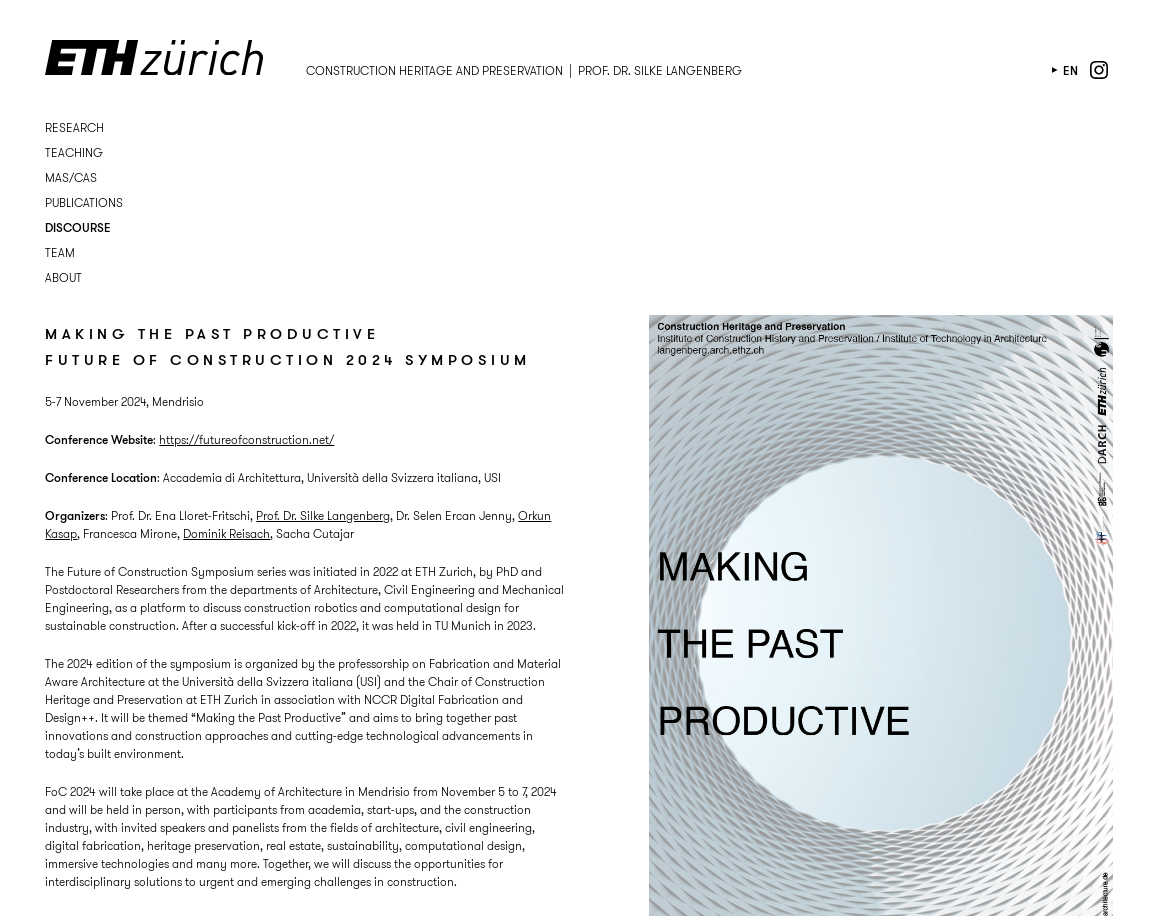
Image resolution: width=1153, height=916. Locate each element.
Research (74, 127)
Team (60, 252)
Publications (84, 202)
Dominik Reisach (226, 533)
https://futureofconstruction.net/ (246, 439)
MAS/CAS (71, 177)
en (1070, 70)
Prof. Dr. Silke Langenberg (323, 515)
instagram (1099, 70)
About (63, 277)
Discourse (78, 227)
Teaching (74, 152)
